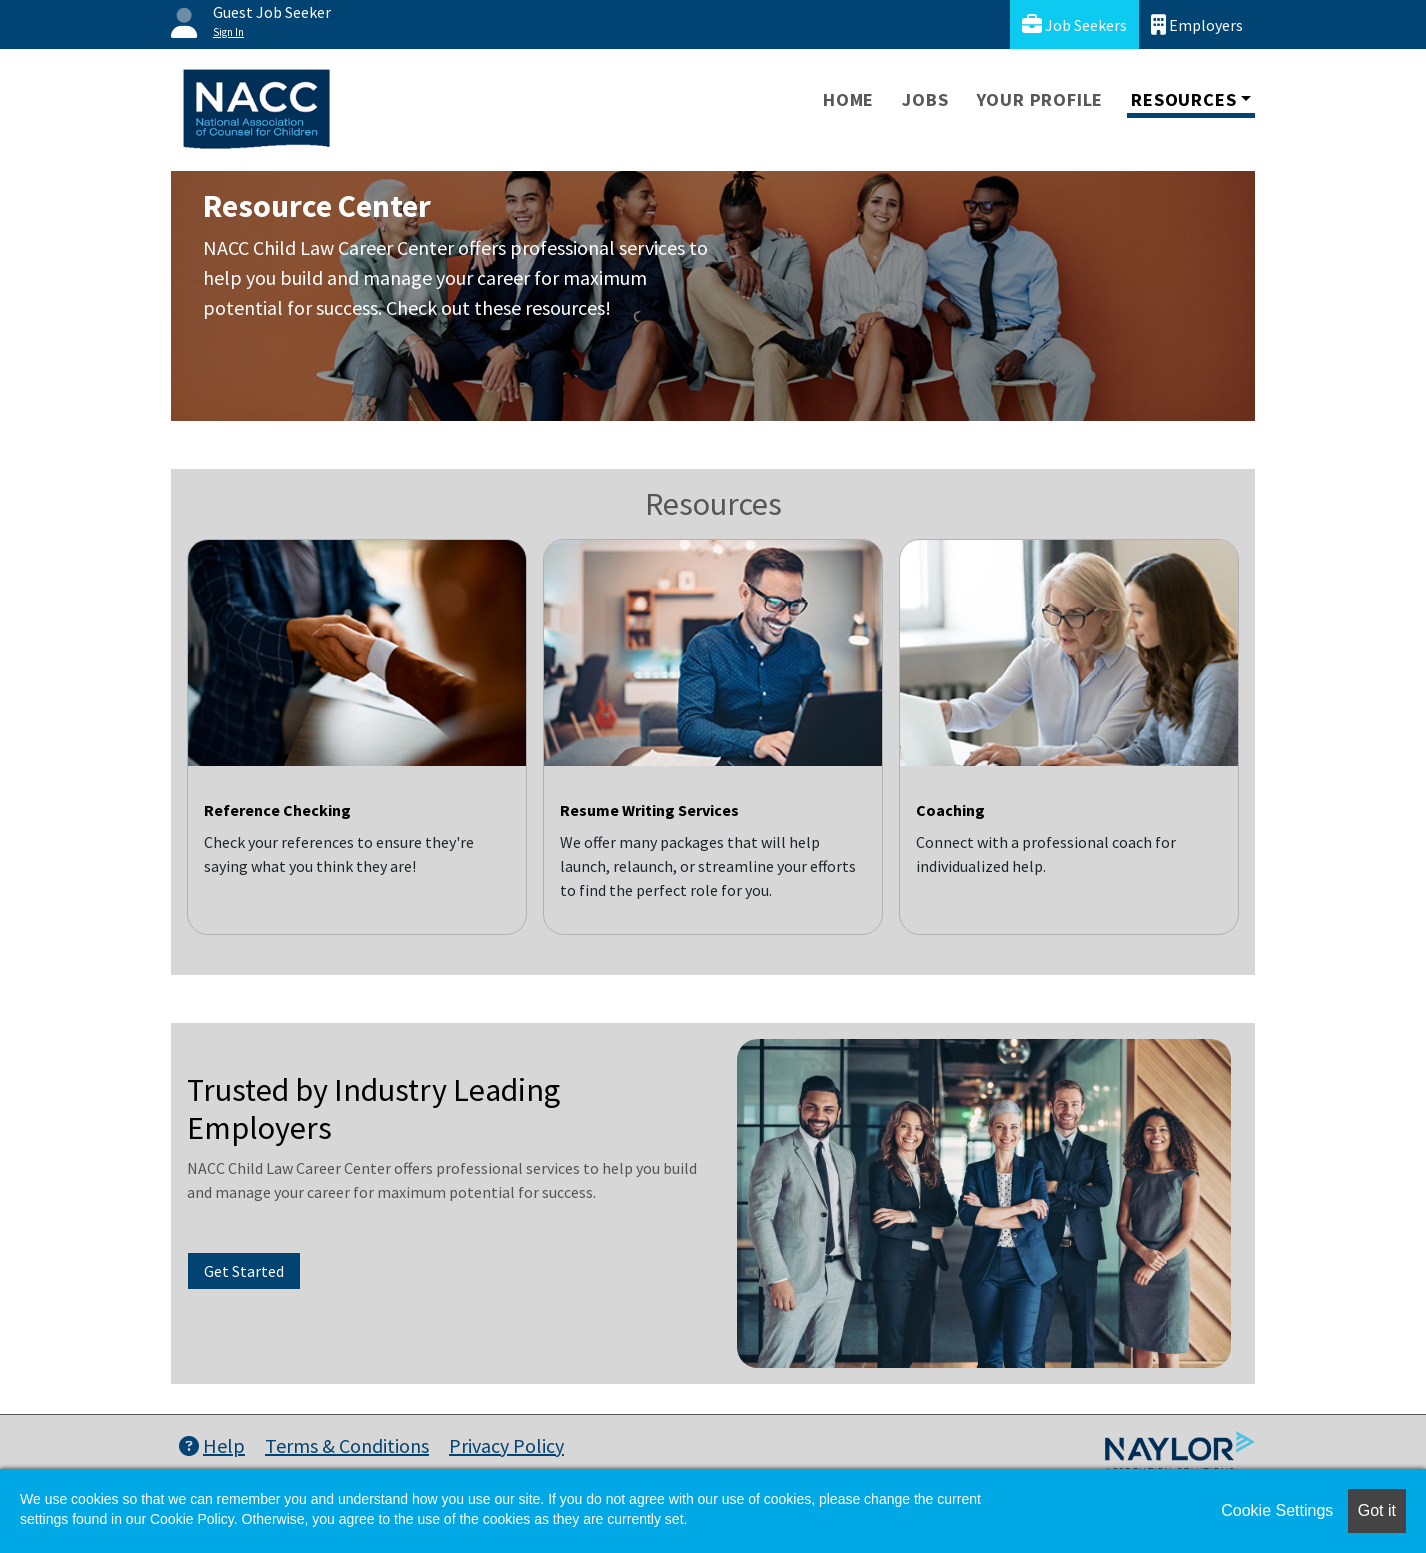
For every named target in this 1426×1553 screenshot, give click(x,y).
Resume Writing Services (649, 810)
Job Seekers (1074, 24)
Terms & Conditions (347, 1445)
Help (212, 1445)
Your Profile (1040, 99)
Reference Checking (277, 810)
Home (848, 99)
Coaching (950, 810)
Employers (1197, 24)
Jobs (925, 99)
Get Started (244, 1271)
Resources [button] (1183, 99)
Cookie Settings (1277, 1510)
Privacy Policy (506, 1445)
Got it (1377, 1510)
